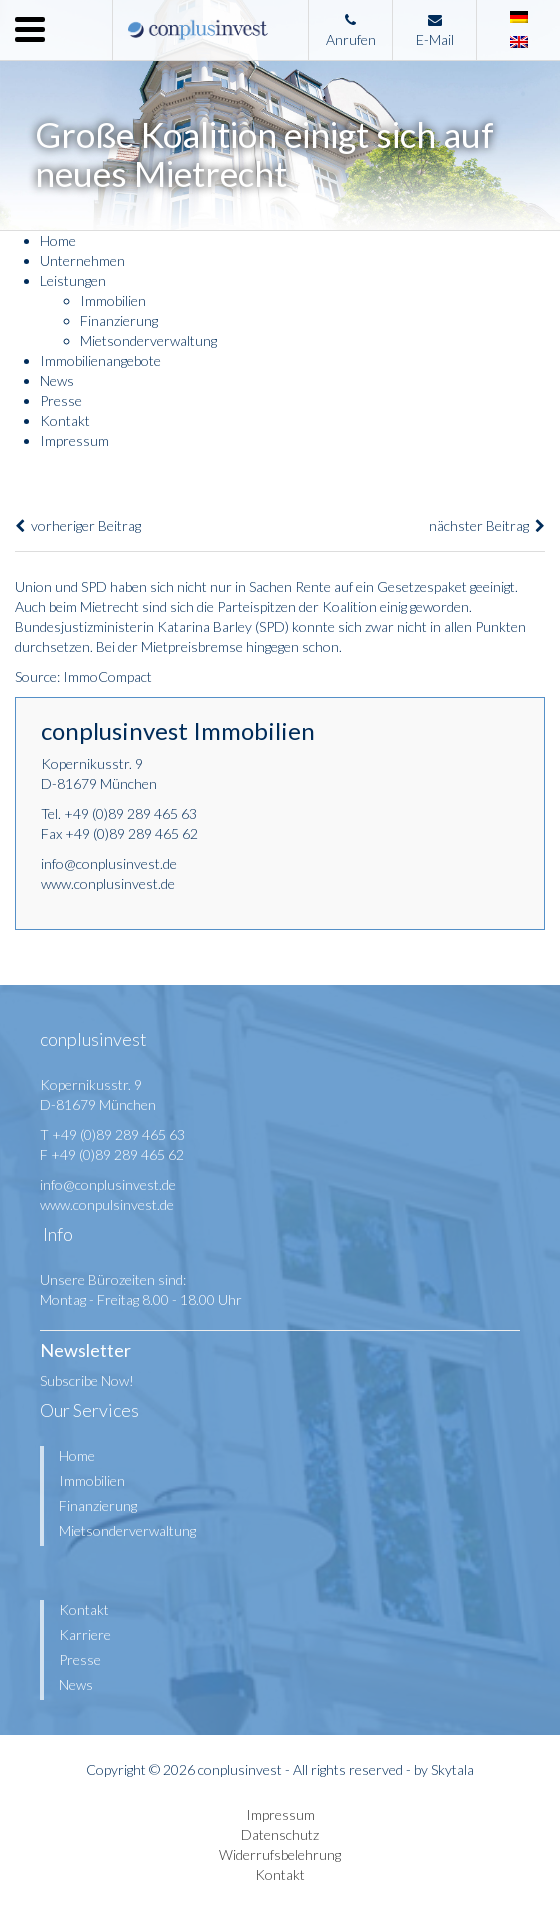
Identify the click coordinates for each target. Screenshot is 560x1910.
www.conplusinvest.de (108, 883)
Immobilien (113, 300)
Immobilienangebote (100, 360)
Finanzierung (119, 320)
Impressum (74, 440)
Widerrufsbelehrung (280, 1854)
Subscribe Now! (87, 1380)
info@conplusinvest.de (109, 863)
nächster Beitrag (487, 525)
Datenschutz (280, 1834)
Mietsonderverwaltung (148, 340)
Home (58, 240)
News (57, 380)
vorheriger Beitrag (78, 525)
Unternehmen (82, 260)
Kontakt (65, 420)
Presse (61, 400)
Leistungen (73, 280)
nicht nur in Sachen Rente (254, 586)
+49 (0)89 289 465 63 (130, 813)
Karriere (85, 1634)
